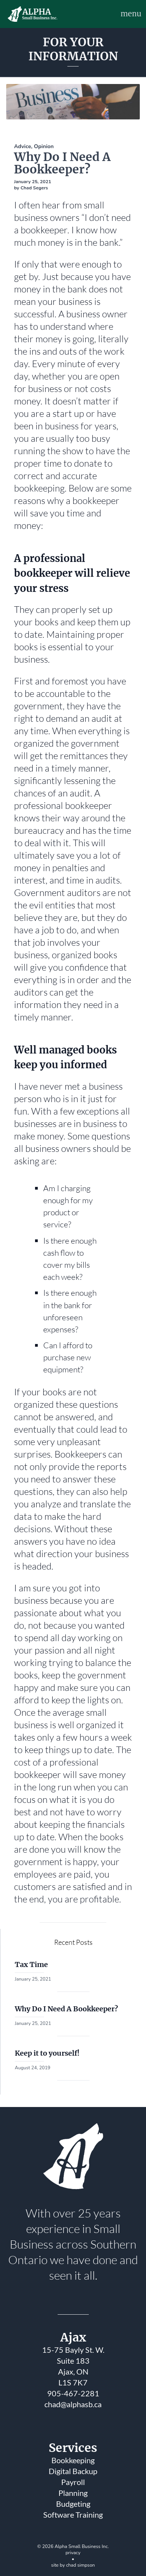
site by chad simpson (73, 2565)
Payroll (73, 2482)
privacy (72, 2553)
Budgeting (73, 2503)
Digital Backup (73, 2471)
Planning (73, 2492)
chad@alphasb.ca (73, 2404)
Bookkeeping (73, 2460)
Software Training (73, 2514)
